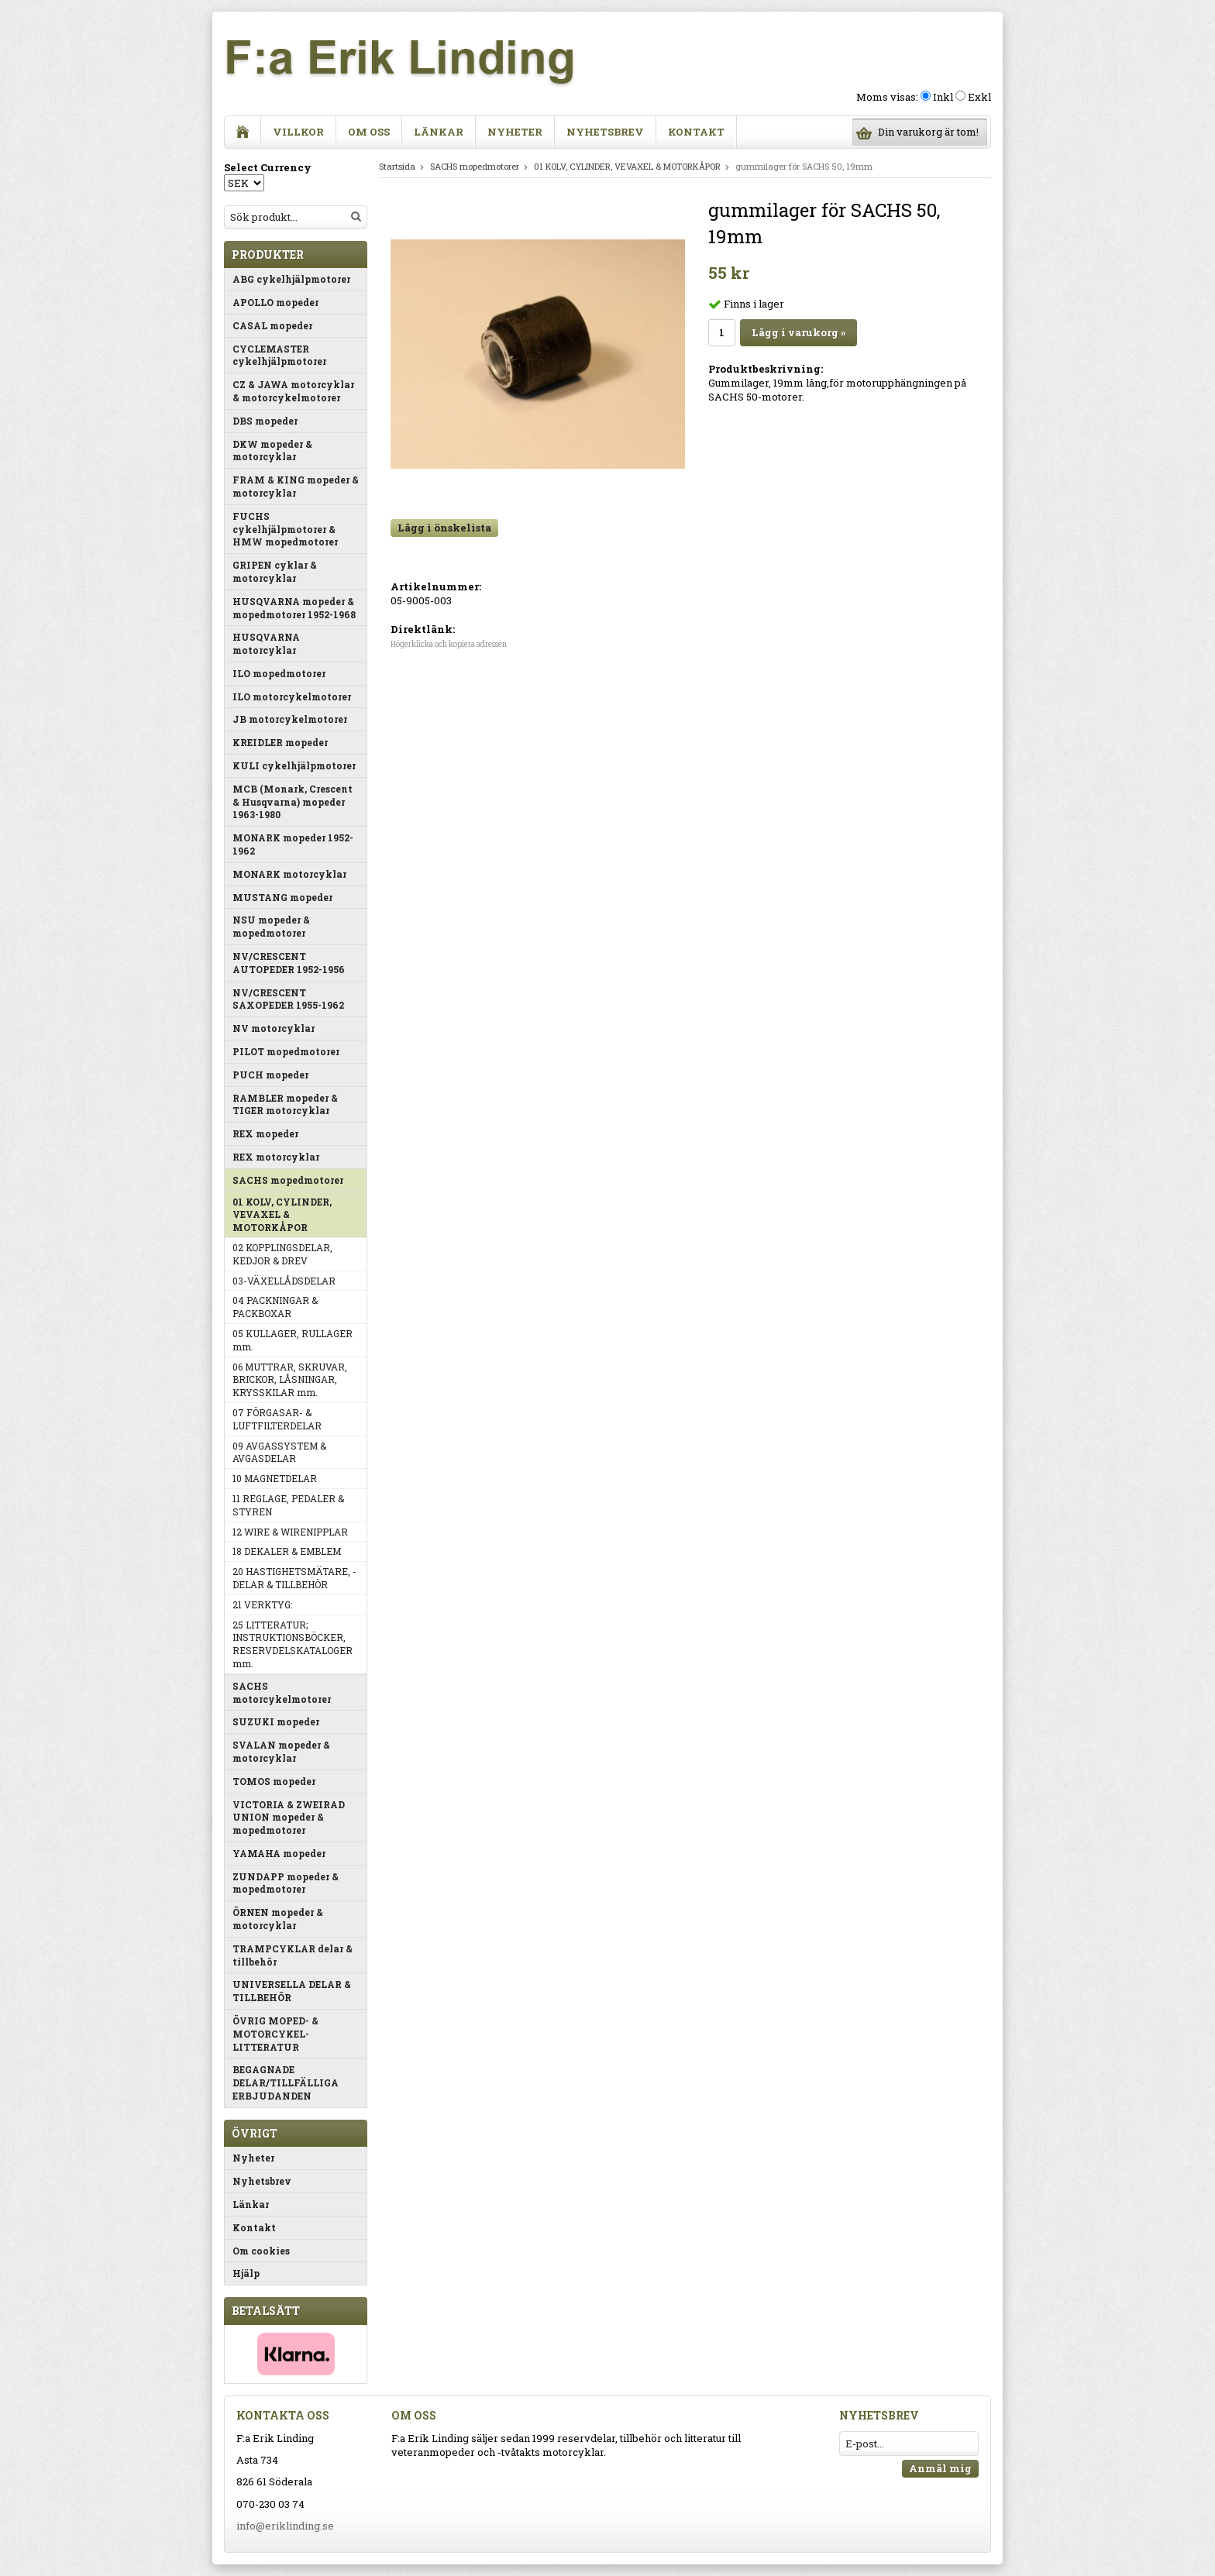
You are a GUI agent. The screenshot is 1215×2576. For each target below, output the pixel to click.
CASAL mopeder (272, 325)
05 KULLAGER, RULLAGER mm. (292, 1340)
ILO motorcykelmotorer (291, 696)
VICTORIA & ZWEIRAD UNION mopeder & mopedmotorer (288, 1817)
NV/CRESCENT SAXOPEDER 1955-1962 (288, 999)
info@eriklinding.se (285, 2526)
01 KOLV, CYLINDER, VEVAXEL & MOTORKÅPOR (282, 1214)
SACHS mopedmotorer (287, 1180)
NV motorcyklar (273, 1028)
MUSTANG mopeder (282, 897)
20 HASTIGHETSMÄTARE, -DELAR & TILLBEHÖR (294, 1578)
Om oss (369, 132)
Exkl (979, 97)
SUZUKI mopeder (275, 1721)
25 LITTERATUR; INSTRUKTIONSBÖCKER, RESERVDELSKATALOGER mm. (292, 1644)
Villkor (298, 132)
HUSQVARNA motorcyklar (266, 643)
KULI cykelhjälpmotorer (294, 765)
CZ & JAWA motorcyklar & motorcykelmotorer (293, 391)
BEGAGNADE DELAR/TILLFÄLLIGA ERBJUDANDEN (285, 2082)
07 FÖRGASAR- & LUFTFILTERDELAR (277, 1419)
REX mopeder (265, 1133)
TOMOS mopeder (273, 1781)
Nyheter (514, 132)
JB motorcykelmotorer (289, 719)
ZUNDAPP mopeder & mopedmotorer (285, 1883)
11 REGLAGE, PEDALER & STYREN (288, 1505)
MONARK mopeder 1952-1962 (292, 844)
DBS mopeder (265, 420)
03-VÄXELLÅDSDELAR (284, 1280)
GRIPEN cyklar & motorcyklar (274, 571)
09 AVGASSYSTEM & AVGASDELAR (279, 1452)
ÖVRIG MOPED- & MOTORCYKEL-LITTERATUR (275, 2033)
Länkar (438, 132)
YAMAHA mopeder (278, 1853)
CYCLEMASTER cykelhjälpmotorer (279, 355)
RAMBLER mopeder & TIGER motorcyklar (285, 1104)
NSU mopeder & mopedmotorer (271, 926)
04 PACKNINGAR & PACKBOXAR (275, 1306)
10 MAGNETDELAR (274, 1478)
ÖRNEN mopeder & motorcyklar (277, 1918)
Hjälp (246, 2273)
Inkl (943, 97)
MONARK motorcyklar (289, 874)
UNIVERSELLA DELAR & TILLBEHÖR (291, 1990)
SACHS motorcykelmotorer (281, 1692)
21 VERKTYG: (262, 1604)
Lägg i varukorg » (798, 332)
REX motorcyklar (275, 1156)
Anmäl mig (940, 2468)
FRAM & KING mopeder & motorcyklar (295, 486)
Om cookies (261, 2250)
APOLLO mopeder (275, 302)
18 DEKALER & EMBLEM (286, 1551)
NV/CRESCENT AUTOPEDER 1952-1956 (288, 962)
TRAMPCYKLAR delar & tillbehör (292, 1955)
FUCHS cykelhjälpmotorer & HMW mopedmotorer (285, 529)
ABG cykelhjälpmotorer (291, 279)
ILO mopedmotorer (278, 673)
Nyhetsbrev (605, 132)
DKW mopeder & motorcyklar (272, 450)
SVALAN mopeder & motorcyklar (281, 1751)
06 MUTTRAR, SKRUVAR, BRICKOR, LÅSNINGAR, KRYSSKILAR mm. (289, 1379)
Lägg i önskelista (444, 528)
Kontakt (696, 132)
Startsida (397, 166)
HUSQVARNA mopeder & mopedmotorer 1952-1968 (294, 608)
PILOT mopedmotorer (285, 1051)
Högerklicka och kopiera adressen (449, 644)
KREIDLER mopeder (280, 742)
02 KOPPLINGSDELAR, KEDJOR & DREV (282, 1254)
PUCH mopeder (270, 1074)
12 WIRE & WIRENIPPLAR (290, 1531)
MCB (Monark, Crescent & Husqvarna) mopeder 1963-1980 (292, 801)
